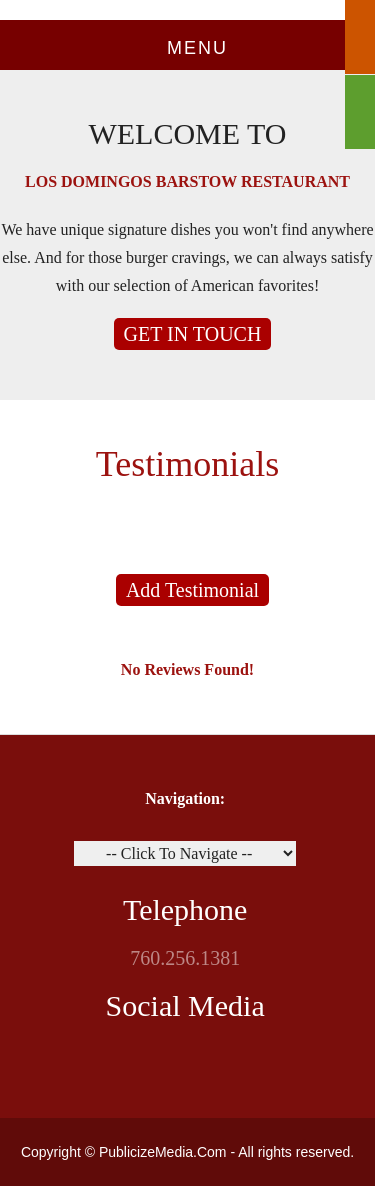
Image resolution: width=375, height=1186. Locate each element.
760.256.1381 (185, 958)
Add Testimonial (192, 590)
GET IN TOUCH (193, 334)
